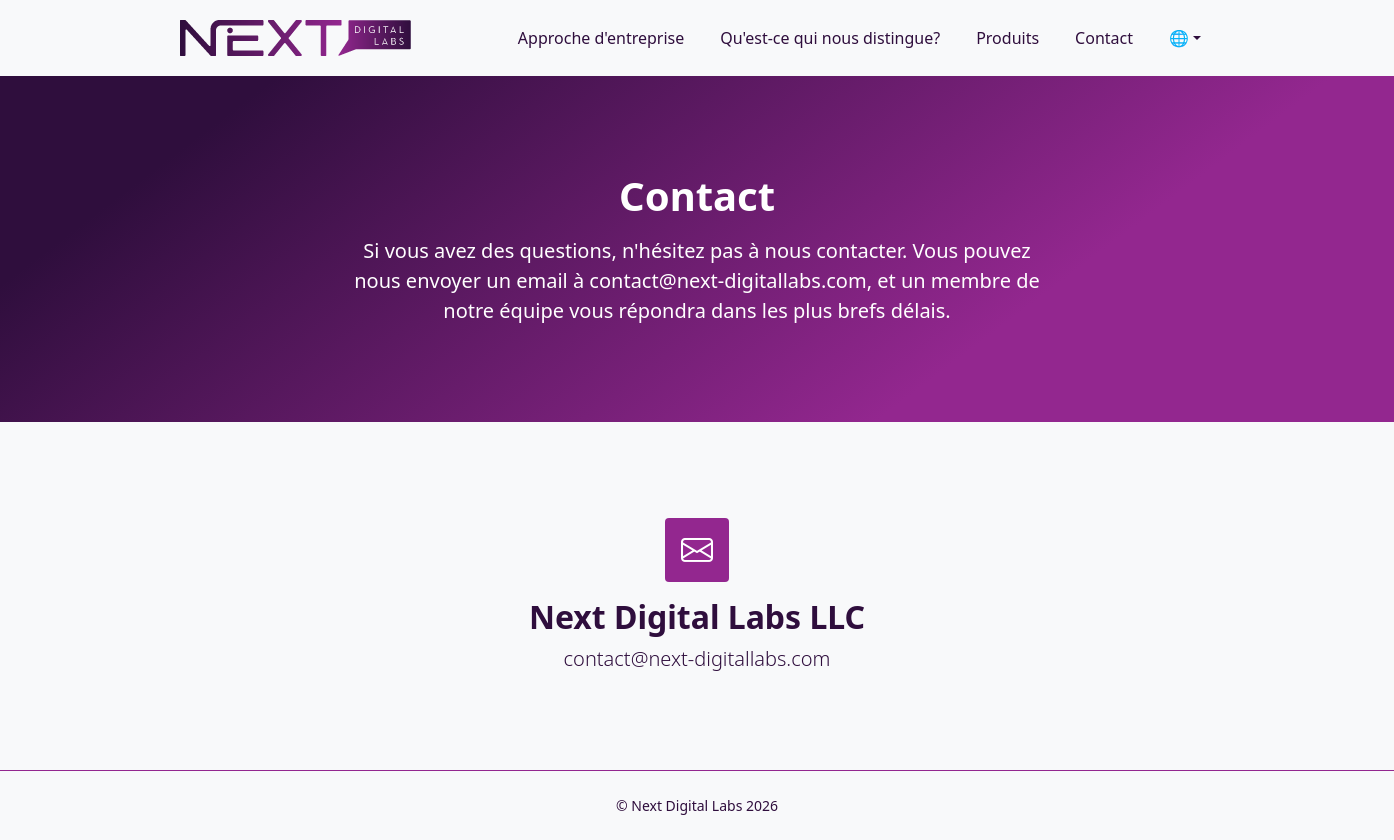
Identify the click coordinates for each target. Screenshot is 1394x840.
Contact (1104, 38)
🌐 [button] (1179, 38)
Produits (1007, 38)
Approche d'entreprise (601, 38)
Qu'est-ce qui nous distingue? (830, 38)
